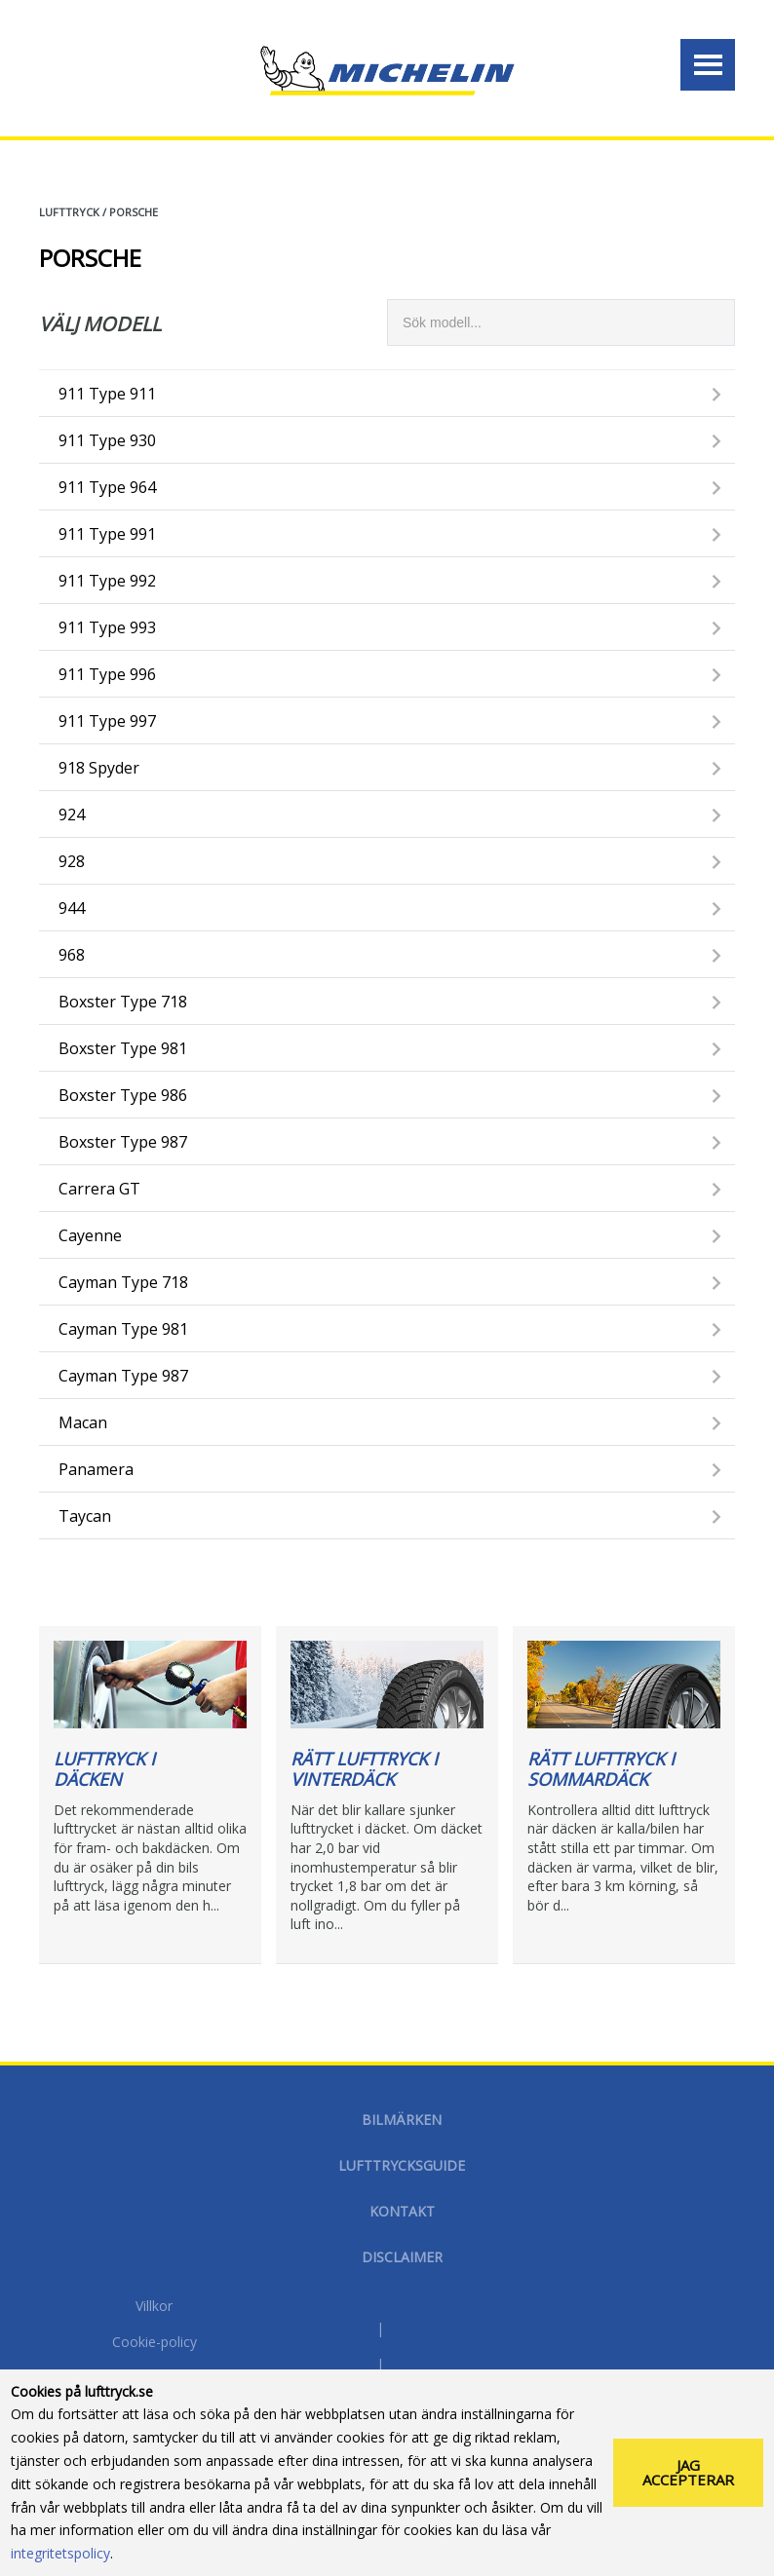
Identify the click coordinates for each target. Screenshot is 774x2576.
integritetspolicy (60, 2553)
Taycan (84, 1516)
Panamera (96, 1469)
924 (71, 814)
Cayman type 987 (123, 1375)
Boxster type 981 (122, 1048)
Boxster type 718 (122, 1001)
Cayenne (90, 1235)
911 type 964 (107, 487)
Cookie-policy (154, 2343)
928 (71, 861)
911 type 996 (107, 674)
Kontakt (402, 2211)
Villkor (154, 2307)
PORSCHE (133, 212)
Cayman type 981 (123, 1329)
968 (71, 955)
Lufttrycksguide (401, 2165)
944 (71, 908)
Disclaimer (402, 2257)
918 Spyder (98, 767)
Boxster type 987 (122, 1142)
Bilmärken (402, 2119)
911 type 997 (107, 721)
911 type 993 (107, 627)
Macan (82, 1422)
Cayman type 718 (123, 1282)
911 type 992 (107, 580)
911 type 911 (107, 393)
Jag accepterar (688, 2472)
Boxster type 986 (122, 1095)
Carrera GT (99, 1188)
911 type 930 (107, 440)
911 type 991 (107, 534)
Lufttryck (69, 212)
